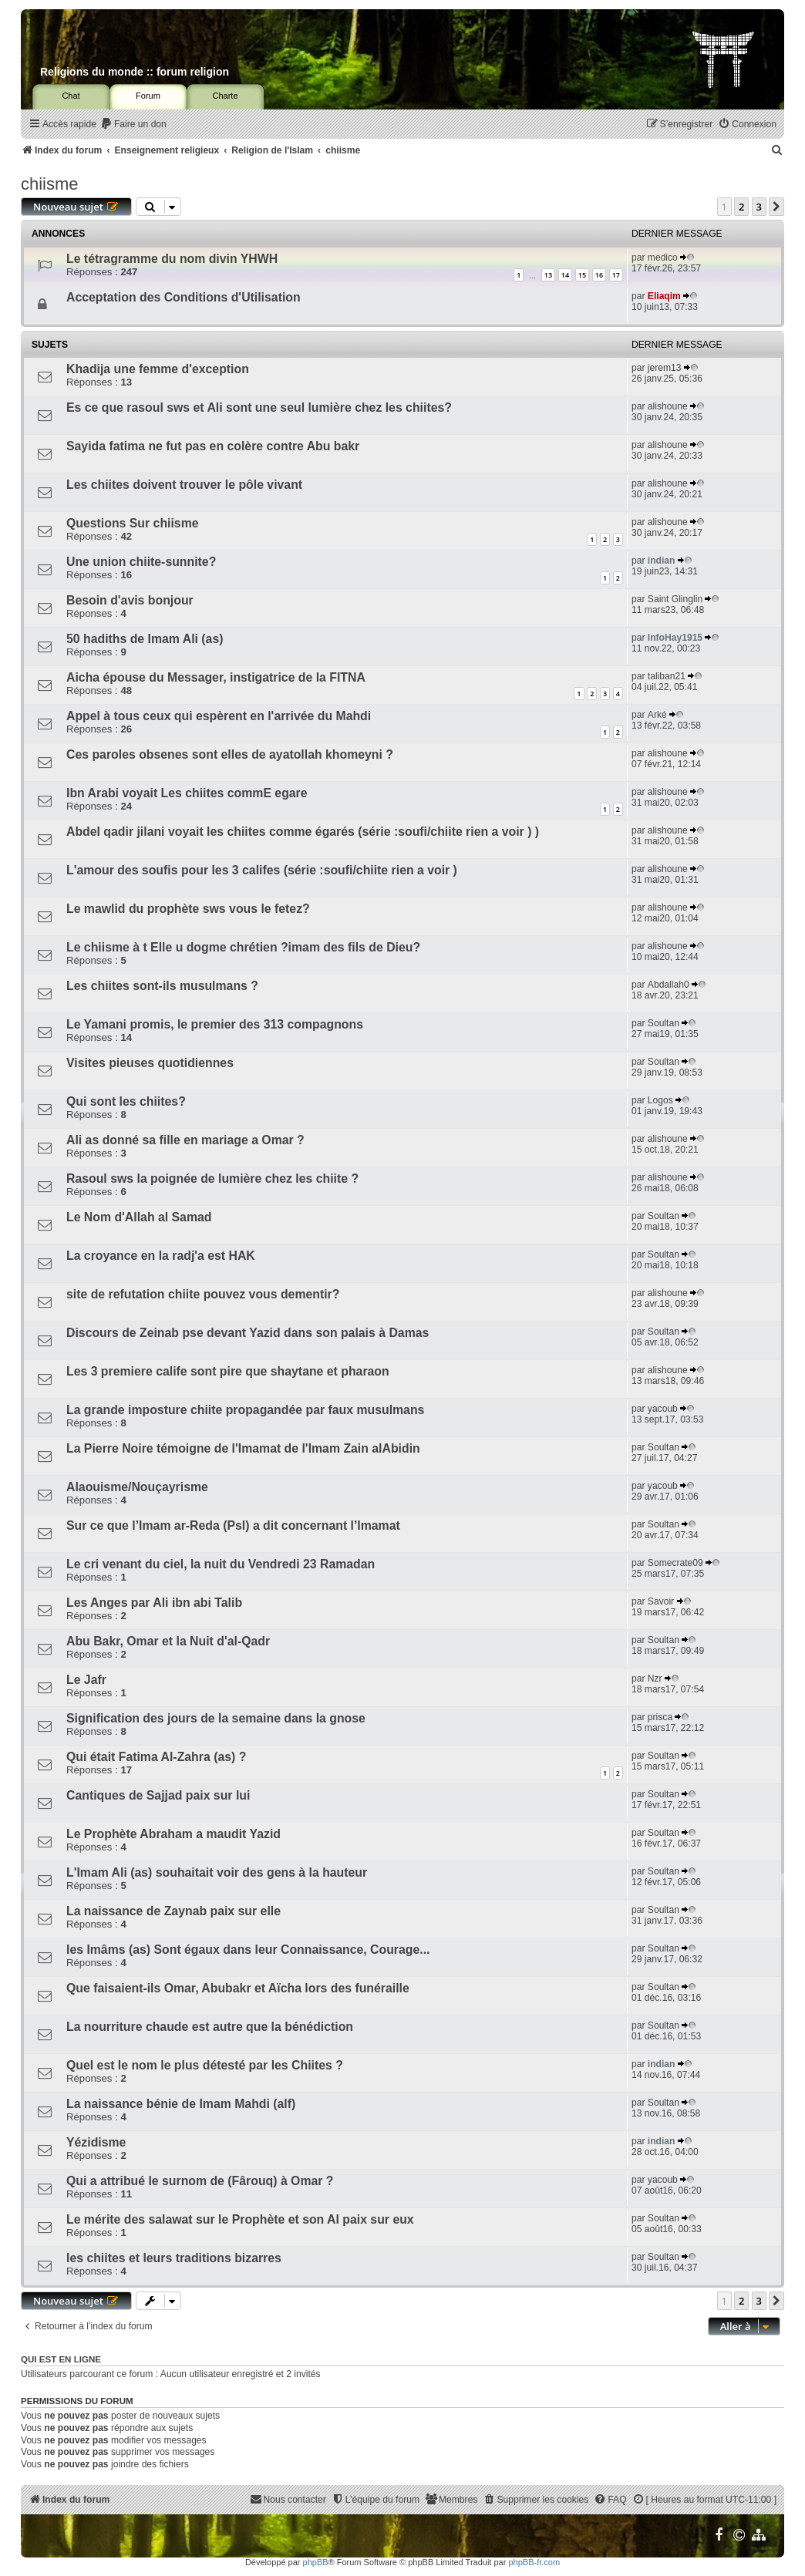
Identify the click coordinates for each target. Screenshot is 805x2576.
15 (582, 275)
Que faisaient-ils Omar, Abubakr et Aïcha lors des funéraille (237, 1988)
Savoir (661, 1601)
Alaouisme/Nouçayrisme (137, 1486)
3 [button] (759, 207)
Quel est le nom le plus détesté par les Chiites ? (204, 2065)
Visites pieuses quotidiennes (150, 1062)
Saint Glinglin (675, 599)
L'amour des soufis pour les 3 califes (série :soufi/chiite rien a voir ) (261, 870)
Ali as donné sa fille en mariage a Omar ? (185, 1140)
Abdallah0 (668, 984)
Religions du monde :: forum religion (134, 72)
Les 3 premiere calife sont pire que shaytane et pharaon (227, 1371)
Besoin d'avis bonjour (130, 600)
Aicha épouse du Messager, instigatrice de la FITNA (215, 677)
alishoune (668, 406)
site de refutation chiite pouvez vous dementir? (202, 1294)
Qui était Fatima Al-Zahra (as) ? (156, 1756)
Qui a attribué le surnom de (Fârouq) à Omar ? (200, 2180)
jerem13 (665, 367)
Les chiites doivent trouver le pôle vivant (184, 484)
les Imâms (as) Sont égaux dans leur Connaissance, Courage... (247, 1949)
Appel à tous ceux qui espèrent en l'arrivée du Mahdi (218, 715)
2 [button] (741, 207)
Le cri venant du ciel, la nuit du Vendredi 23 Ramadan (220, 1564)
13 (548, 275)
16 (599, 275)
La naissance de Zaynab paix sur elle (173, 1911)
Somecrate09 (675, 1562)
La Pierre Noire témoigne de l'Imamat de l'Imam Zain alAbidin (243, 1448)
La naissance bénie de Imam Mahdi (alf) (180, 2103)
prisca (660, 1717)
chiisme (50, 184)
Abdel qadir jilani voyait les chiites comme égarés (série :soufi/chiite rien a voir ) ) (302, 831)
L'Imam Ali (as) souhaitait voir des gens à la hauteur (216, 1872)
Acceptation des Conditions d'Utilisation (183, 297)
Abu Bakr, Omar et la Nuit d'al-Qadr (168, 1641)
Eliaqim (664, 296)
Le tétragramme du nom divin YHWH (172, 258)
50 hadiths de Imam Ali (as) (144, 638)
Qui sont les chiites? (126, 1101)
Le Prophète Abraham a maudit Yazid (173, 1833)
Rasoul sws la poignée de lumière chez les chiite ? (212, 1178)
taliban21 (666, 676)
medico (663, 257)
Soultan (663, 1023)
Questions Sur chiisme (132, 523)
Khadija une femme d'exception (157, 368)
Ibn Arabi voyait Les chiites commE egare (187, 793)
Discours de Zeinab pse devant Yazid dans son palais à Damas (247, 1332)
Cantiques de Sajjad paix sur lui (158, 1795)
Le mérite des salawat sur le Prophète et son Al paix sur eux (240, 2219)
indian (661, 560)
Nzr (655, 1678)
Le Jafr (86, 1679)
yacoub (663, 1408)
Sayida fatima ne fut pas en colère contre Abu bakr (212, 446)
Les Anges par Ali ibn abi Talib (154, 1602)
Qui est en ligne (61, 2359)
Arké (657, 714)
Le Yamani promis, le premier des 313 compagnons (214, 1024)
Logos (660, 1100)
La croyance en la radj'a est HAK (160, 1255)
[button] (776, 206)
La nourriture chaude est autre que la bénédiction (209, 2026)
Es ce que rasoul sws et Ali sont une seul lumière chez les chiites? (259, 407)
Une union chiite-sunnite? (141, 561)
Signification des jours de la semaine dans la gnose (215, 1718)
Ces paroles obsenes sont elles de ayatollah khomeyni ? (229, 754)
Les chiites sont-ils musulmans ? (162, 985)
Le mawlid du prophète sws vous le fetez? (188, 908)
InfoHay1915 (675, 637)
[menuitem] (133, 124)
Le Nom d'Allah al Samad (138, 1217)
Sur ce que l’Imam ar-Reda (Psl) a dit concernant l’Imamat (233, 1525)
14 (565, 275)
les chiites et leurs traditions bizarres (173, 2258)
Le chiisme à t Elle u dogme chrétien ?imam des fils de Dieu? (243, 947)
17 (616, 275)
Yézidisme (96, 2142)
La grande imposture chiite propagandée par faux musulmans (245, 1409)
